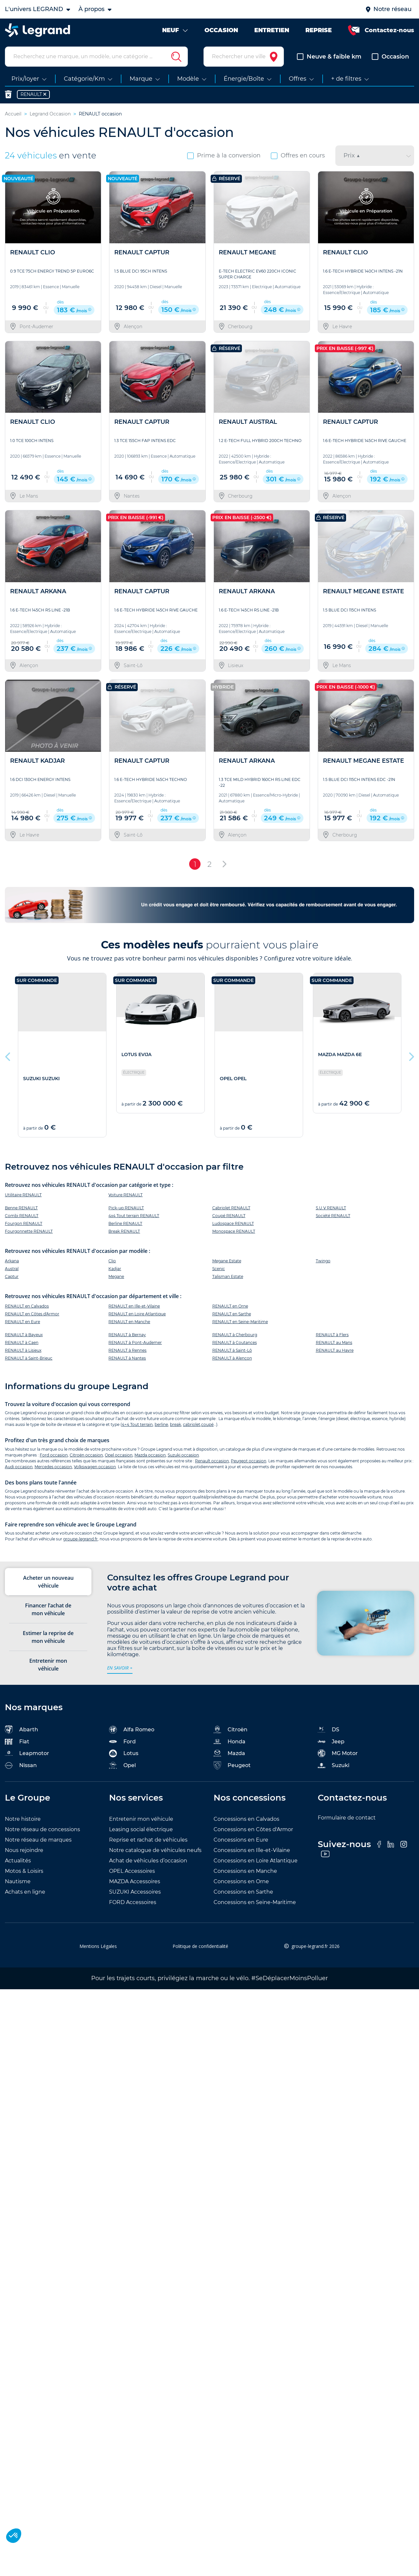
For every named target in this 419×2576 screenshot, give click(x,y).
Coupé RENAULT (228, 1218)
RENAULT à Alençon (232, 1361)
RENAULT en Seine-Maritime (240, 1324)
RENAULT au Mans (334, 1345)
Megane (116, 1279)
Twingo (323, 1263)
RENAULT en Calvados (27, 1309)
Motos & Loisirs (24, 1874)
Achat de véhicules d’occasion (148, 1863)
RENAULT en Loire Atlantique (137, 1317)
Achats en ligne (25, 1895)
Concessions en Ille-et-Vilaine (252, 1853)
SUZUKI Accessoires (135, 1895)
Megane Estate (226, 1263)
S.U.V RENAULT (331, 1210)
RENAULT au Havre (335, 1353)
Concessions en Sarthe (243, 1895)
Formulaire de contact (347, 1821)
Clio (112, 1263)
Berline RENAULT (125, 1226)
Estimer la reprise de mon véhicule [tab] (48, 1640)
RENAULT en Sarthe (231, 1317)
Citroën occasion (86, 1458)
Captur (12, 1279)
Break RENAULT (124, 1234)
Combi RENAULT (21, 1218)
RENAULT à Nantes (127, 1361)
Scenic (218, 1271)
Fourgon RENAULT (23, 1226)
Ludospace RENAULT (233, 1226)
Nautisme (18, 1884)
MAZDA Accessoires (134, 1884)
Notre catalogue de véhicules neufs (155, 1853)
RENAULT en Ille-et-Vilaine (134, 1309)
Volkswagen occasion (95, 1469)
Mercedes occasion (53, 1469)
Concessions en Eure (241, 1843)
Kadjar (114, 1271)
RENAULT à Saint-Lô (232, 1353)
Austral (12, 1271)
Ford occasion (54, 1458)
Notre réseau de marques (38, 1843)
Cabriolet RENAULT (231, 1210)
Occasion (390, 59)
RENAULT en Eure (22, 1324)
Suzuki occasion (183, 1458)
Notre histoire (23, 1822)
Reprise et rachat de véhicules (148, 1843)
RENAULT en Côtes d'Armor (32, 1317)
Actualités (18, 1863)
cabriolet (191, 1427)
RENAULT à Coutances (234, 1345)
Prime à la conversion (223, 158)
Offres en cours (298, 158)
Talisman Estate (227, 1279)
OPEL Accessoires (132, 1874)
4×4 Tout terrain (137, 1427)
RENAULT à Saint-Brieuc (28, 1361)
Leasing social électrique (141, 1832)
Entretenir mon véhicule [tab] (48, 1667)
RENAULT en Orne (230, 1309)
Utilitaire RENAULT (23, 1197)
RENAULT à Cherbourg (234, 1337)
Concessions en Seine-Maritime (255, 1905)
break (175, 1427)
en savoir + (120, 1671)
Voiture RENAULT (125, 1197)
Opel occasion (119, 1458)
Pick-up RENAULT (126, 1210)
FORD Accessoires (132, 1905)
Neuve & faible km (329, 59)
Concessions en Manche (245, 1874)
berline (161, 1427)
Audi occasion (19, 1469)
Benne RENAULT (21, 1210)
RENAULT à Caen (21, 1345)
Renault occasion (212, 1463)
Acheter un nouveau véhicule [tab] (48, 1584)
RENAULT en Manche (129, 1324)
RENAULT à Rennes (127, 1353)
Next (411, 1058)
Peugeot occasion (248, 1463)
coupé (207, 1427)
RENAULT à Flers (332, 1337)
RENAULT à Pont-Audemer (135, 1345)
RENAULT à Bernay (127, 1337)
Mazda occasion (150, 1458)
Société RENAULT (333, 1218)
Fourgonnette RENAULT (29, 1234)
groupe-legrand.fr (80, 1542)
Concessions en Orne (241, 1884)
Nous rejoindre (24, 1853)
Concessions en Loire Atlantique (256, 1863)
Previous (8, 1058)
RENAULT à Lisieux (23, 1353)
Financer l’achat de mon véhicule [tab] (48, 1612)
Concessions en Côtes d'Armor (253, 1832)
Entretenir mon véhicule (141, 1822)
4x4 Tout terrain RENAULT (133, 1218)
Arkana (12, 1263)
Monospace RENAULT (233, 1234)
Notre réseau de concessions (42, 1832)
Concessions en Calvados (246, 1822)
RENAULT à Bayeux (24, 1337)
